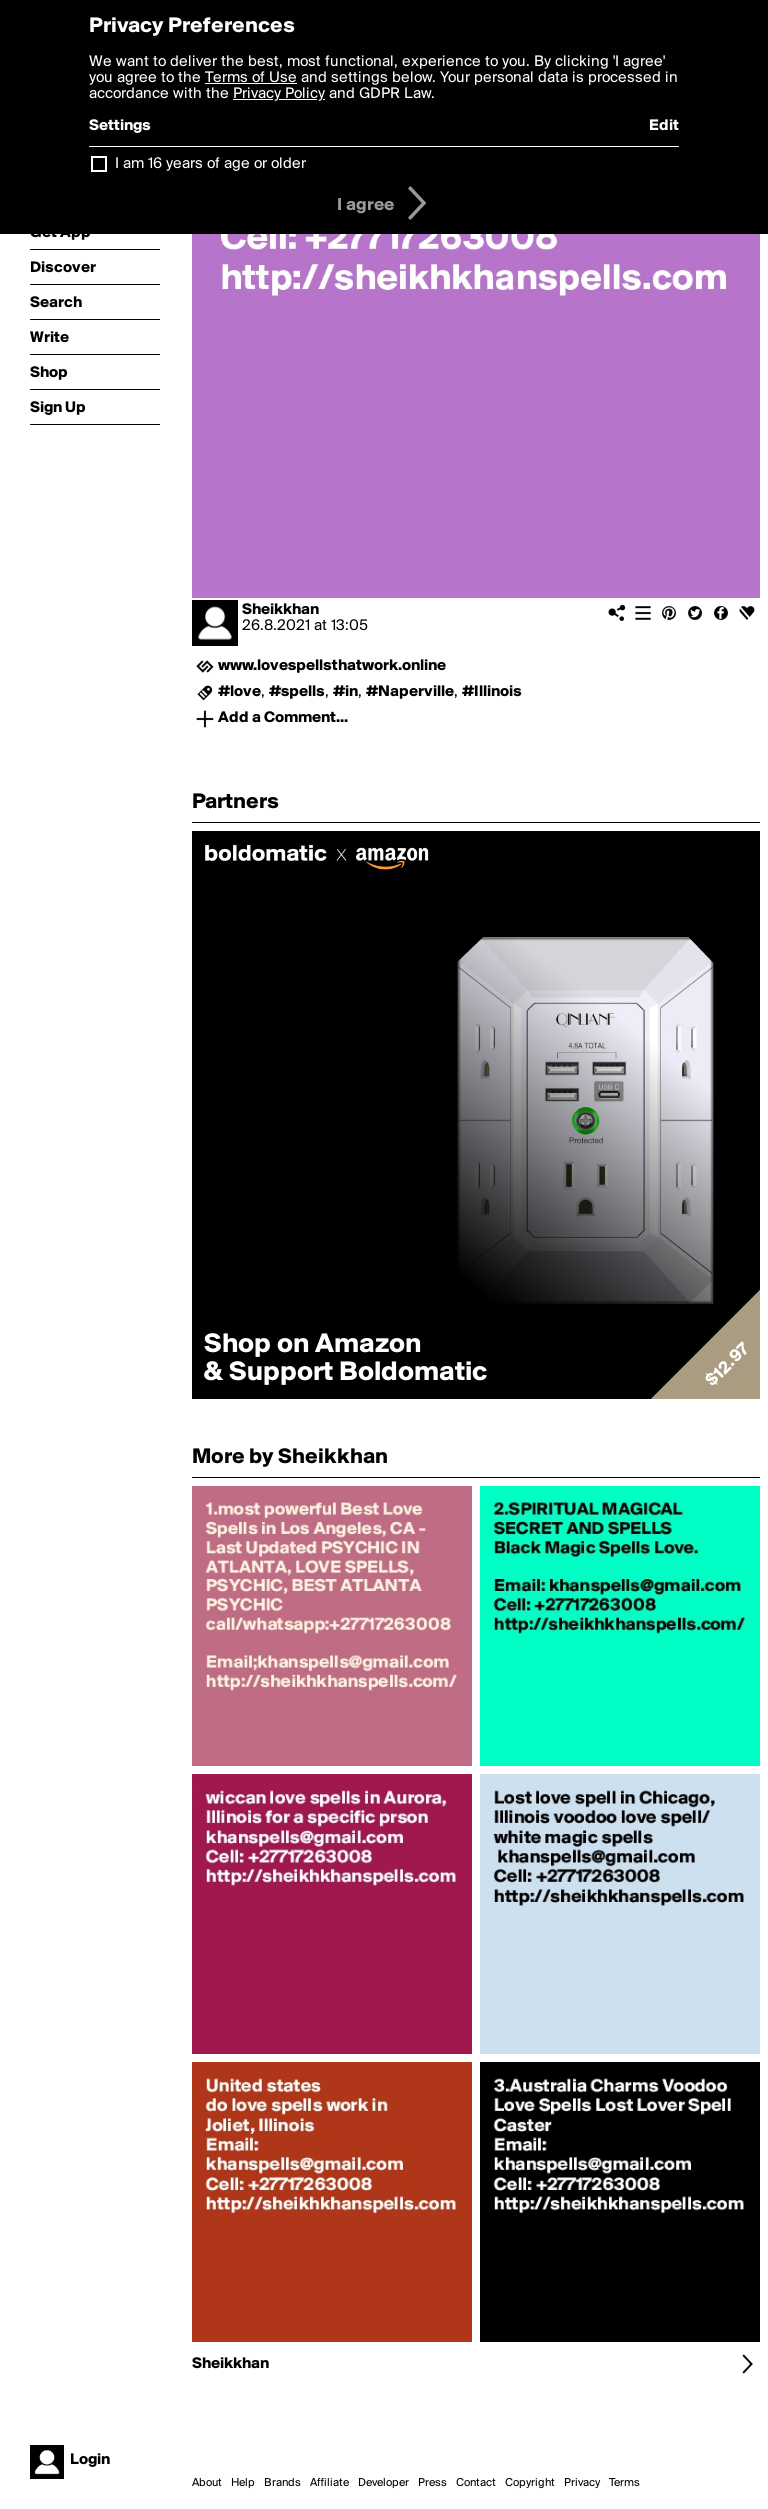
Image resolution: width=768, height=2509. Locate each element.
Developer (383, 2483)
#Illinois (492, 692)
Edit (664, 126)
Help (243, 2483)
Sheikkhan (280, 610)
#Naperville (410, 692)
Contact (476, 2483)
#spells (297, 692)
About (207, 2483)
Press (432, 2483)
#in (345, 692)
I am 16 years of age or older (210, 164)
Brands (282, 2483)
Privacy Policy (279, 94)
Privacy (582, 2483)
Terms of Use (251, 78)
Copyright (530, 2483)
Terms (624, 2483)
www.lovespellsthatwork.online (332, 666)
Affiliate (329, 2483)
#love (239, 692)
